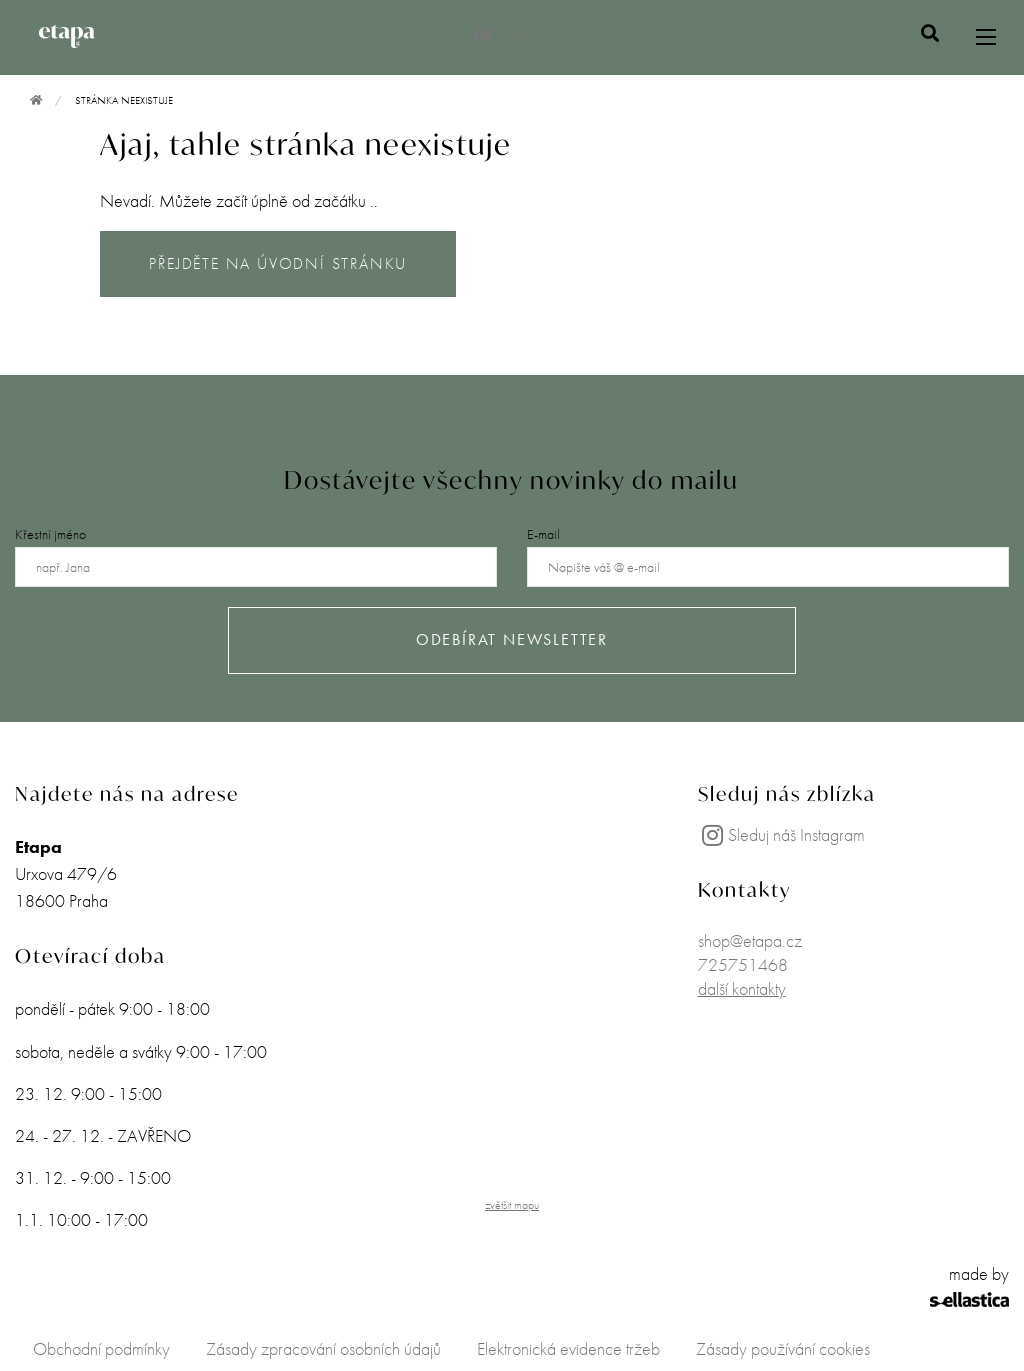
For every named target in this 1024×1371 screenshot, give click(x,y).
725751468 (743, 964)
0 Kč (500, 33)
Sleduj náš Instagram (781, 834)
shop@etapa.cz (750, 940)
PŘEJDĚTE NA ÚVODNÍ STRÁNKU (278, 263)
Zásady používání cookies (783, 1348)
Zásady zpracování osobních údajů (323, 1348)
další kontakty (742, 988)
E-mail (543, 534)
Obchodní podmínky (101, 1348)
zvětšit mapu (512, 1205)
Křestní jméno (50, 534)
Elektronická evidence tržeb (568, 1348)
